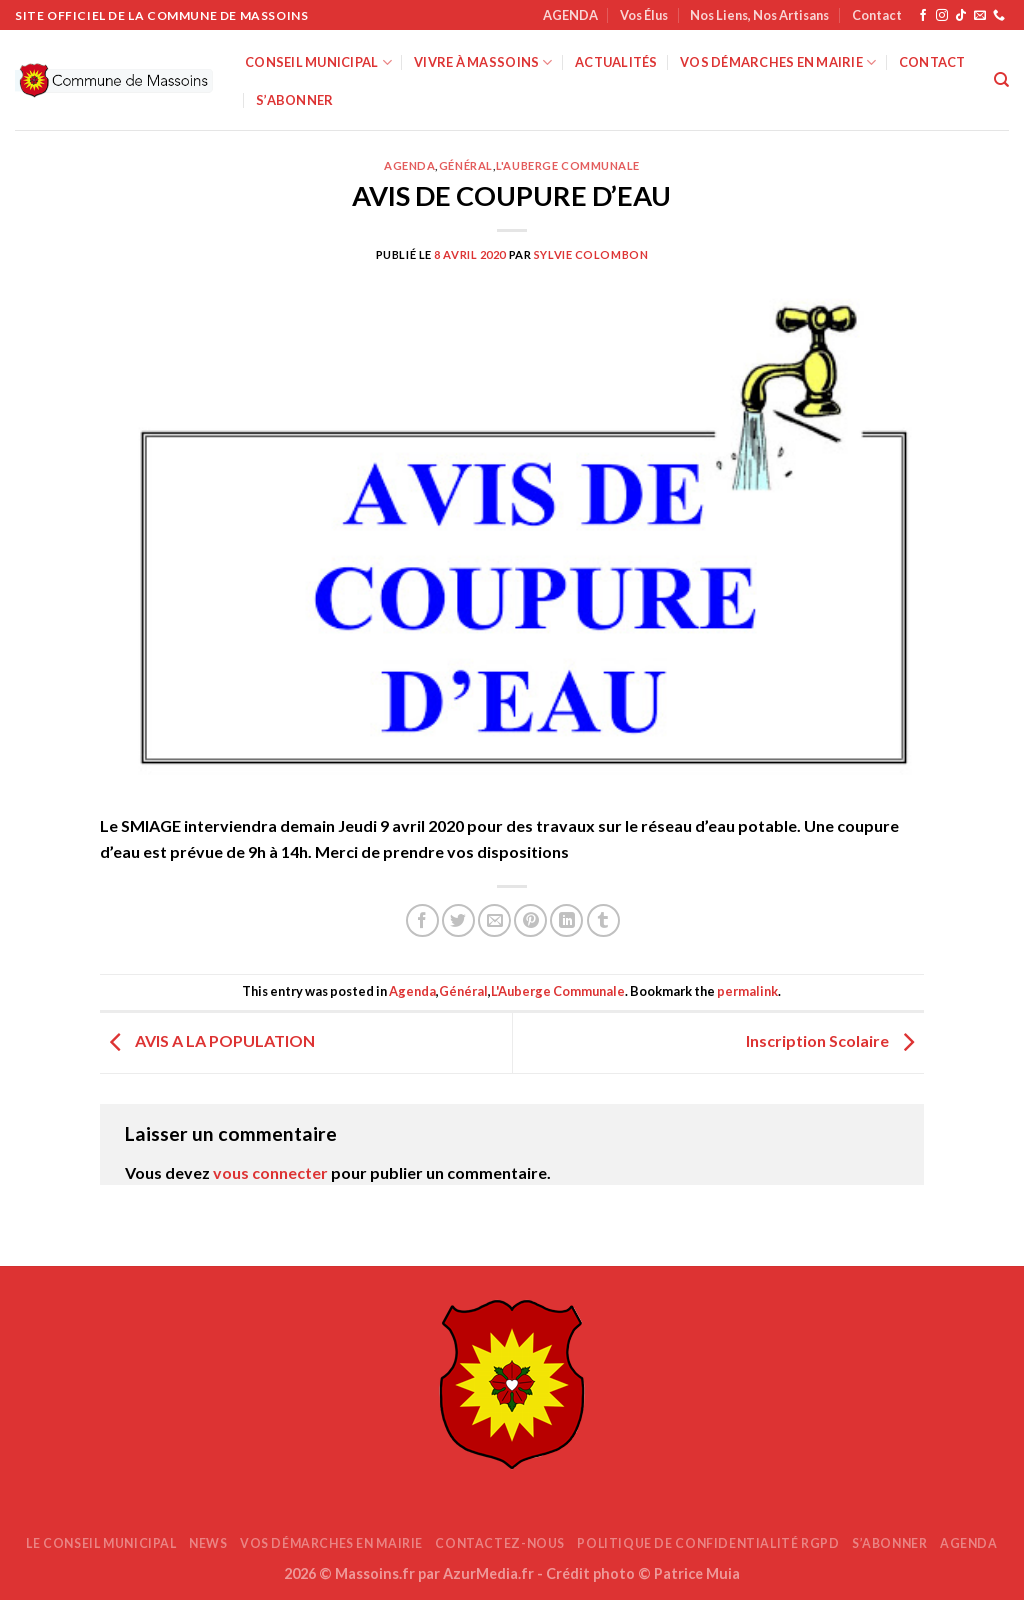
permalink (747, 991)
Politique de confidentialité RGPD (708, 1543)
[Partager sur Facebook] (422, 920)
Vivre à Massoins (483, 62)
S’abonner (294, 100)
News (208, 1543)
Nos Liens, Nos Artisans (759, 15)
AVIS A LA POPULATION (207, 1040)
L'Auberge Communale (568, 165)
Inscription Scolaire (835, 1040)
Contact (877, 15)
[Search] (1001, 80)
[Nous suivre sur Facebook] (923, 16)
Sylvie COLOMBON (591, 254)
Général (466, 165)
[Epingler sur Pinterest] (530, 920)
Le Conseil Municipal (101, 1543)
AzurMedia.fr (488, 1573)
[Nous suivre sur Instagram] (942, 16)
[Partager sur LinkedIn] (566, 920)
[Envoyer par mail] (494, 920)
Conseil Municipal (318, 62)
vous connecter (270, 1172)
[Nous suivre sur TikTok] (961, 16)
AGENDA (570, 15)
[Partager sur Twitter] (458, 920)
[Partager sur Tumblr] (603, 920)
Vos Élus (644, 15)
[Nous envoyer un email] (980, 16)
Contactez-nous (500, 1543)
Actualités (616, 62)
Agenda (409, 165)
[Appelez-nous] (999, 16)
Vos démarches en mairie (778, 62)
